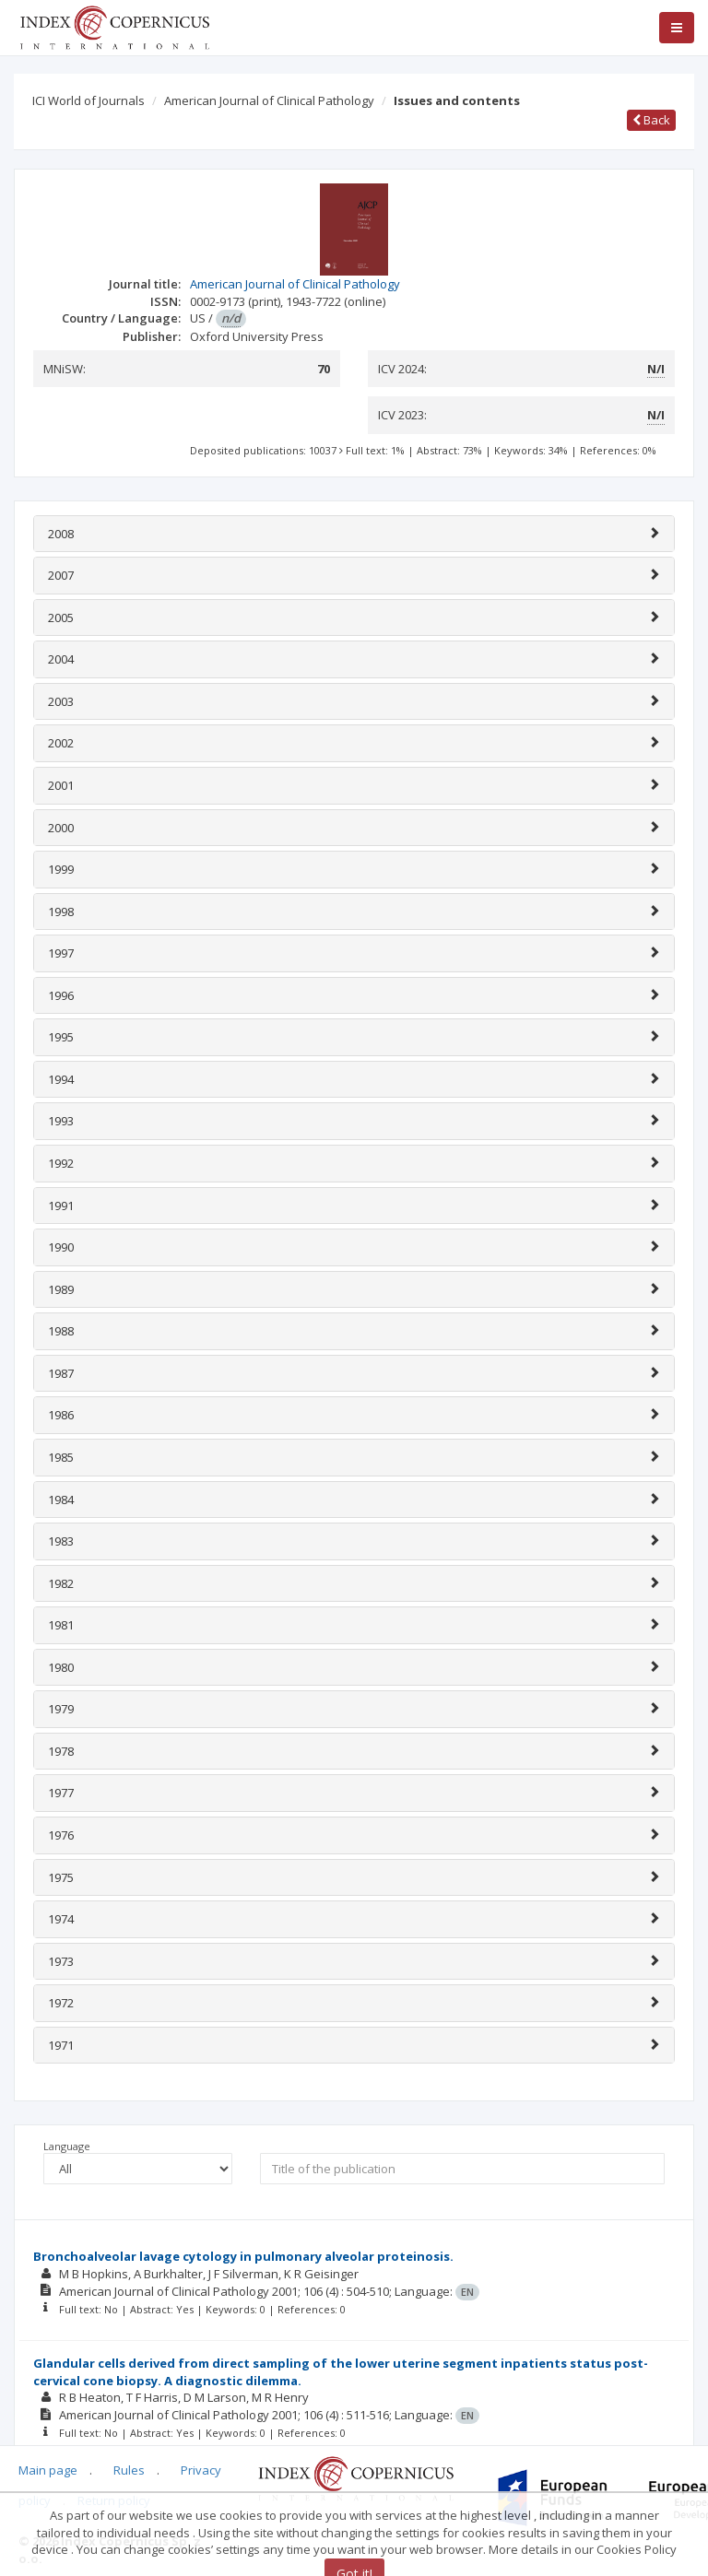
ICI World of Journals (88, 100)
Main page (47, 2470)
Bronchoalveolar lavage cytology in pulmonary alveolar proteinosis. (243, 2256)
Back (651, 120)
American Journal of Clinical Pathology (269, 100)
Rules (129, 2470)
